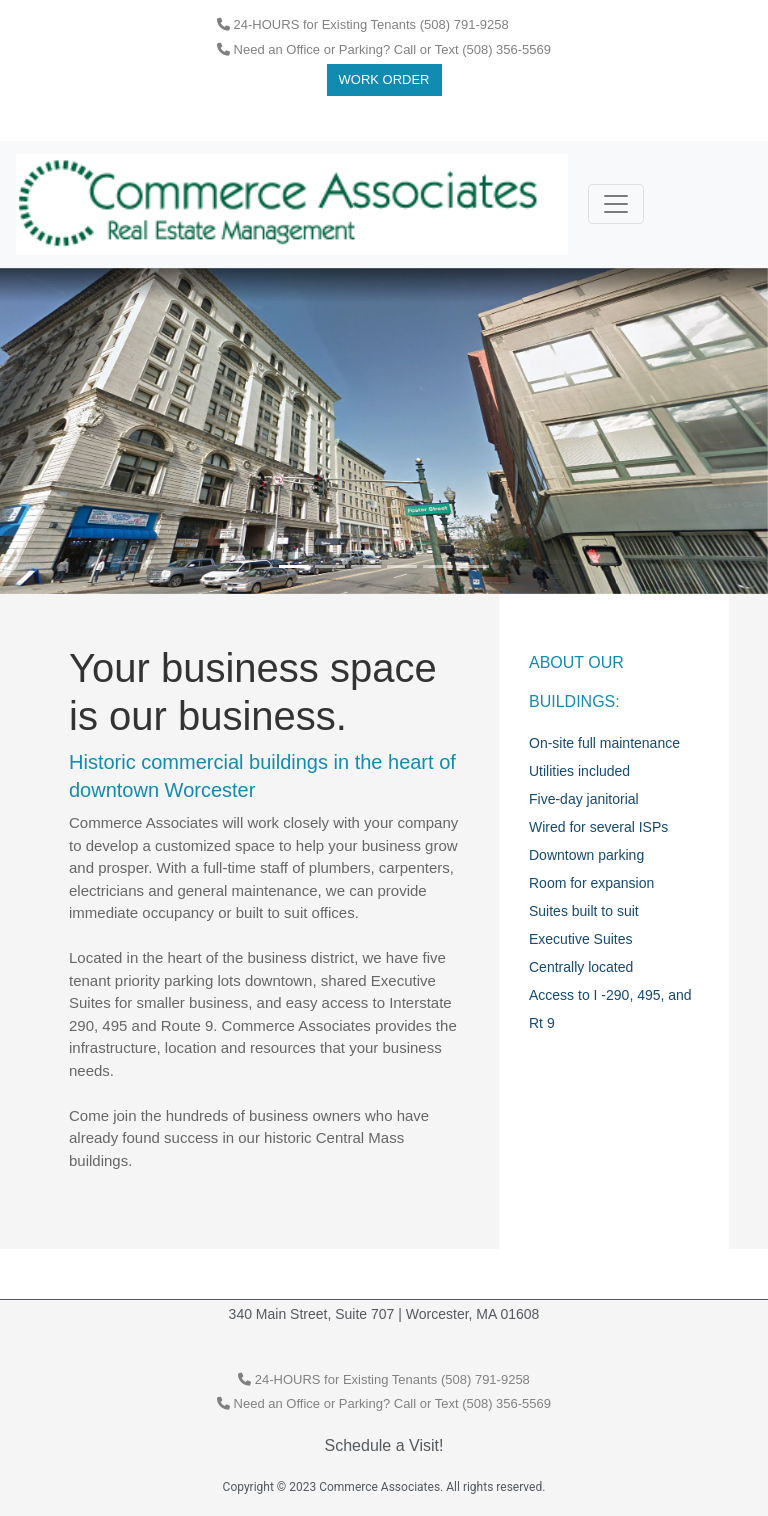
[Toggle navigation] (616, 204)
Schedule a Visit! (384, 1445)
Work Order (384, 79)
